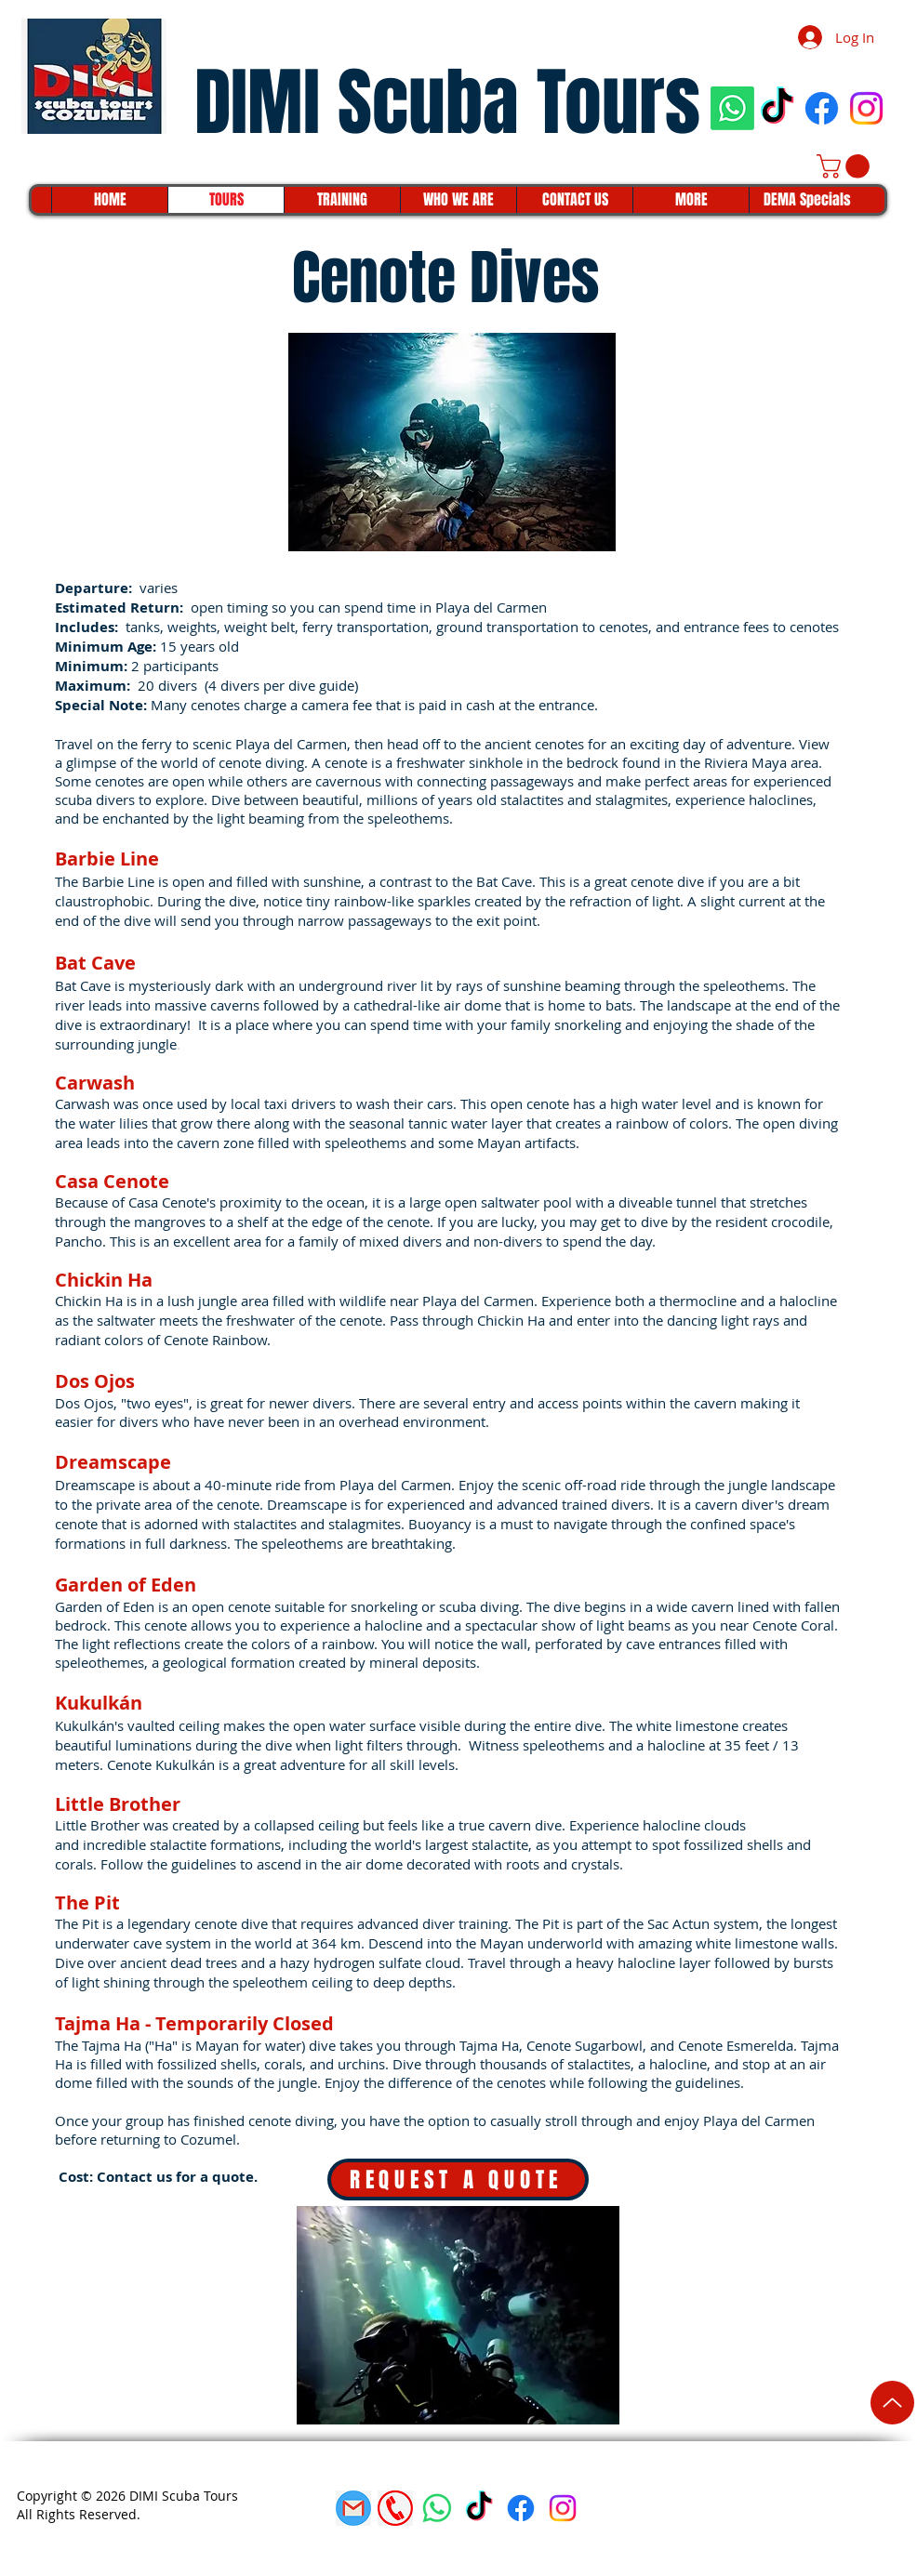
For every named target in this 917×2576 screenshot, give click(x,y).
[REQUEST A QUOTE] (458, 2179)
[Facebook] (822, 108)
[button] (846, 166)
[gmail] (353, 2508)
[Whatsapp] (732, 108)
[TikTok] (777, 108)
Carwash (82, 1103)
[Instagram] (866, 108)
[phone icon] (395, 2508)
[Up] (892, 2402)
